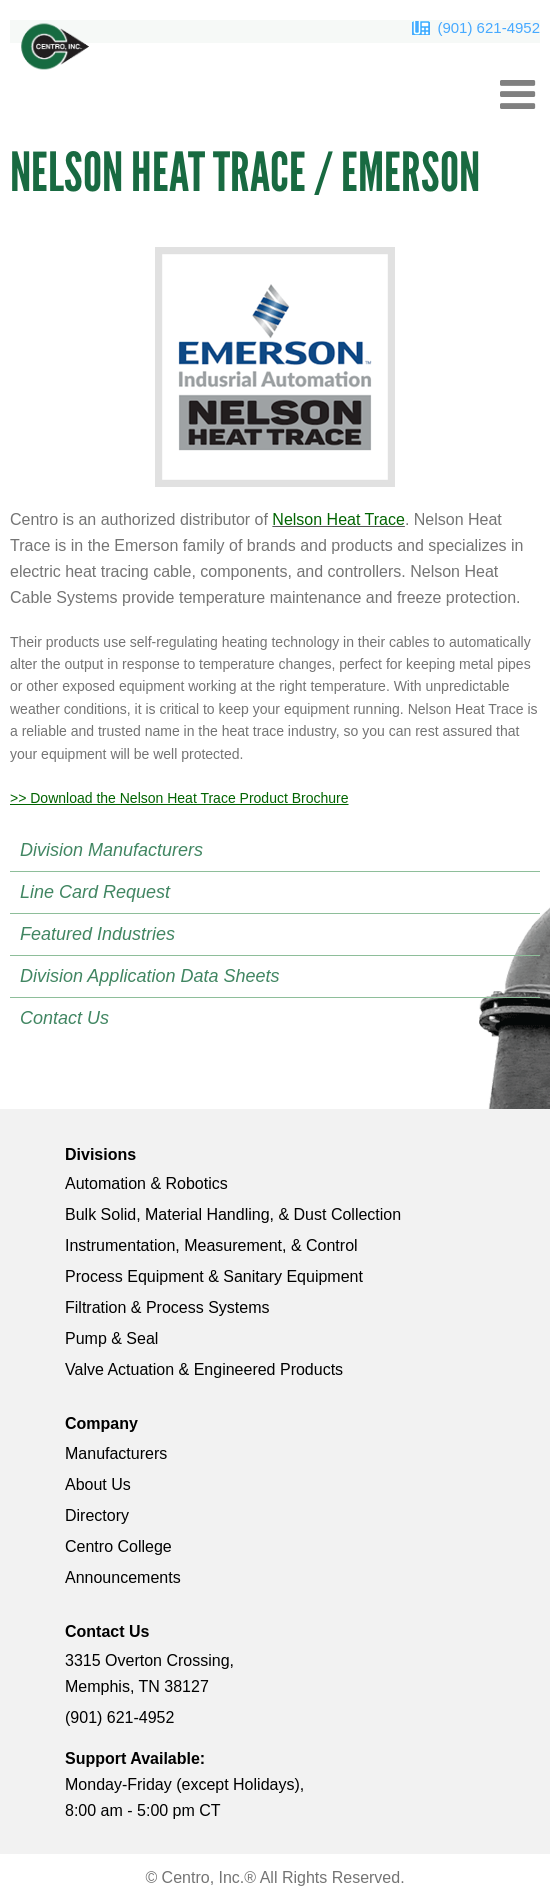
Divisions (100, 1154)
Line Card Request (95, 892)
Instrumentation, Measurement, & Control (211, 1245)
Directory (97, 1515)
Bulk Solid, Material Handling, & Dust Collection (233, 1214)
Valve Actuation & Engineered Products (204, 1369)
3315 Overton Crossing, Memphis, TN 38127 (149, 1673)
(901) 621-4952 (488, 27)
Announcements (123, 1577)
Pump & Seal (111, 1338)
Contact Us (64, 1018)
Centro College (118, 1546)
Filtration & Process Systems (167, 1307)
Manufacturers (116, 1453)
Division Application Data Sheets (149, 976)
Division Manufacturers (111, 850)
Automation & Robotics (146, 1183)
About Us (98, 1484)
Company (101, 1423)
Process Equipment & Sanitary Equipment (214, 1276)
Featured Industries (97, 934)
